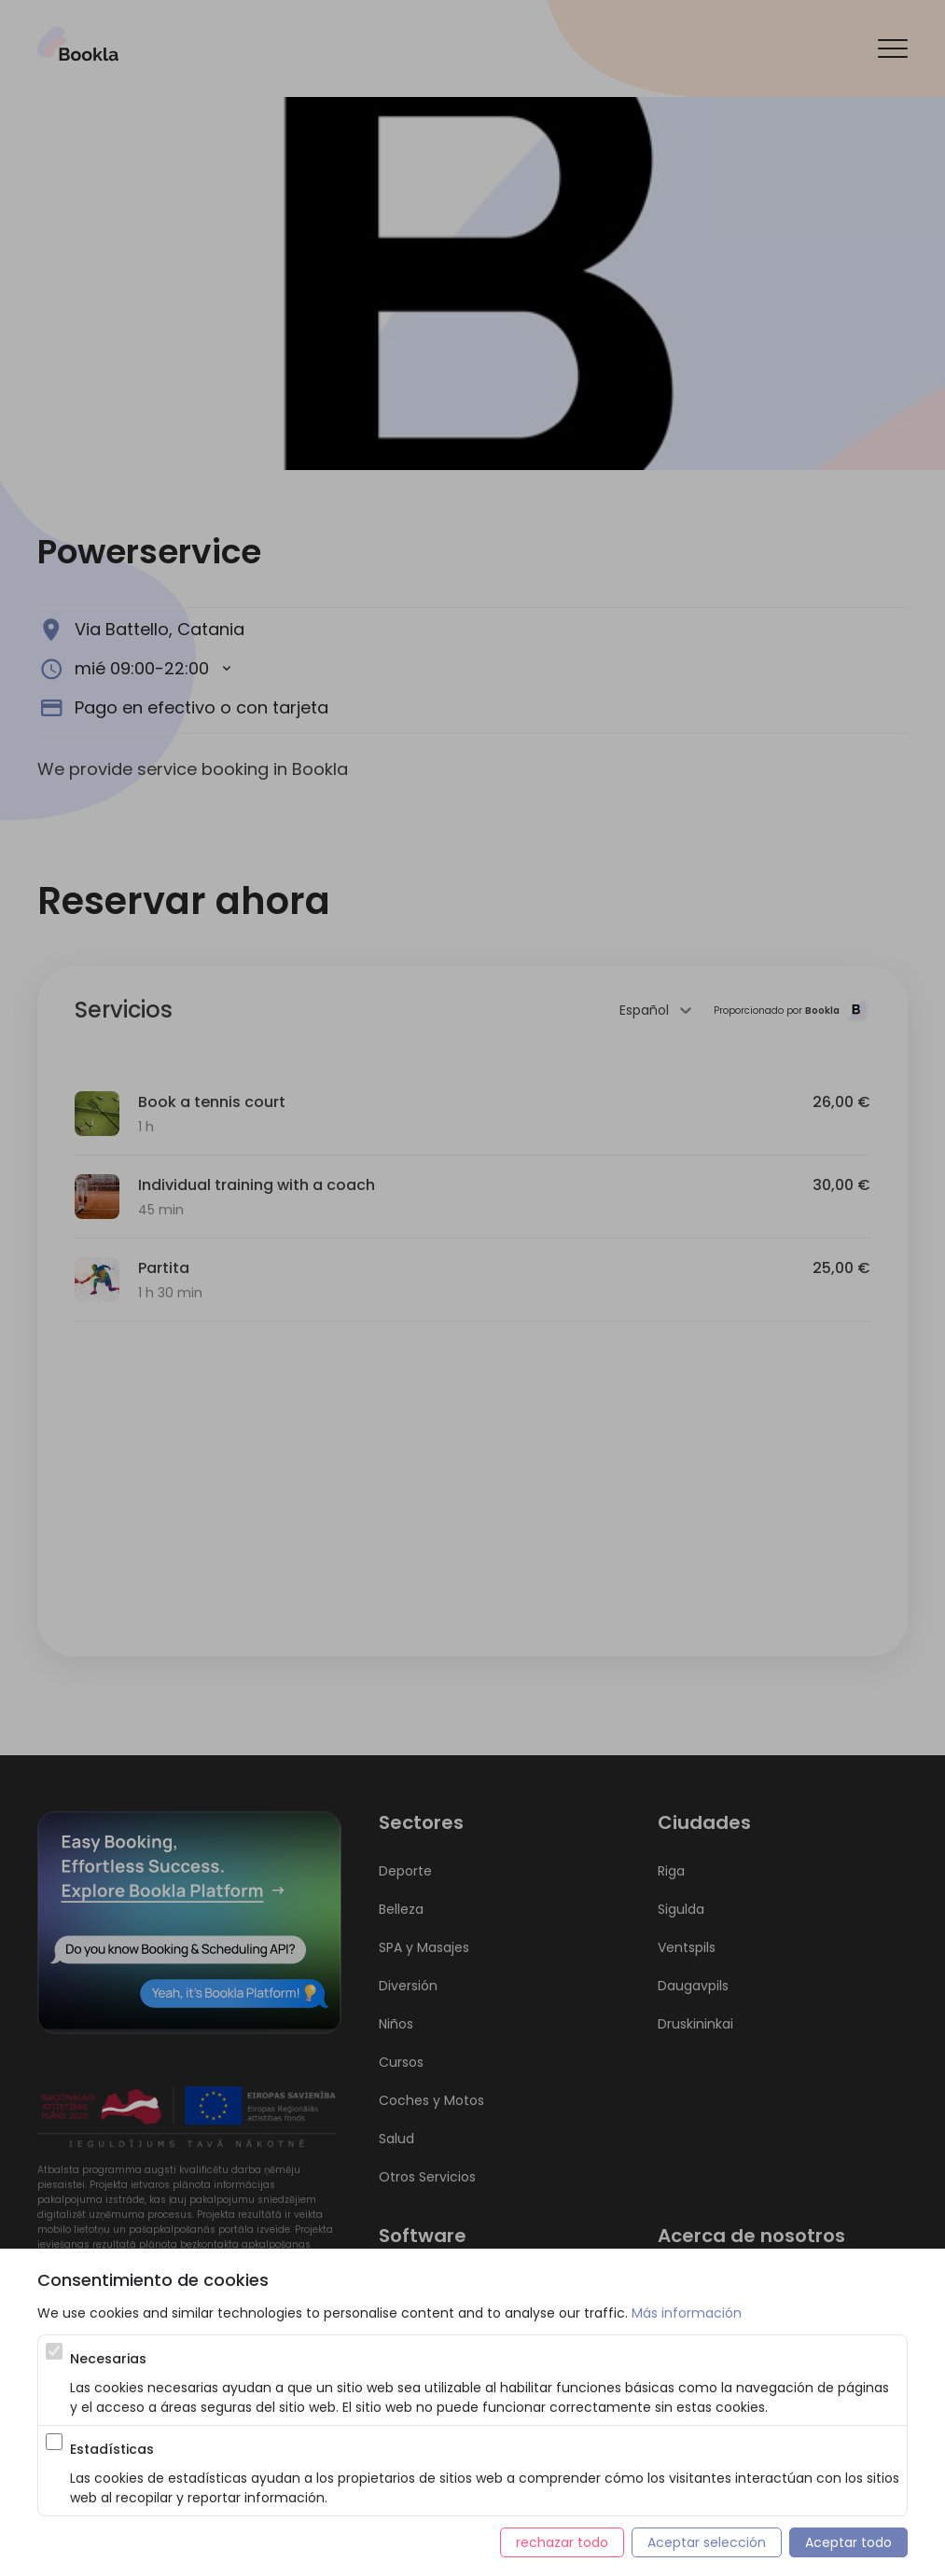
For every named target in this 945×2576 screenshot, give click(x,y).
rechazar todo (562, 2542)
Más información (687, 2313)
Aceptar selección (706, 2542)
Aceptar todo (848, 2542)
